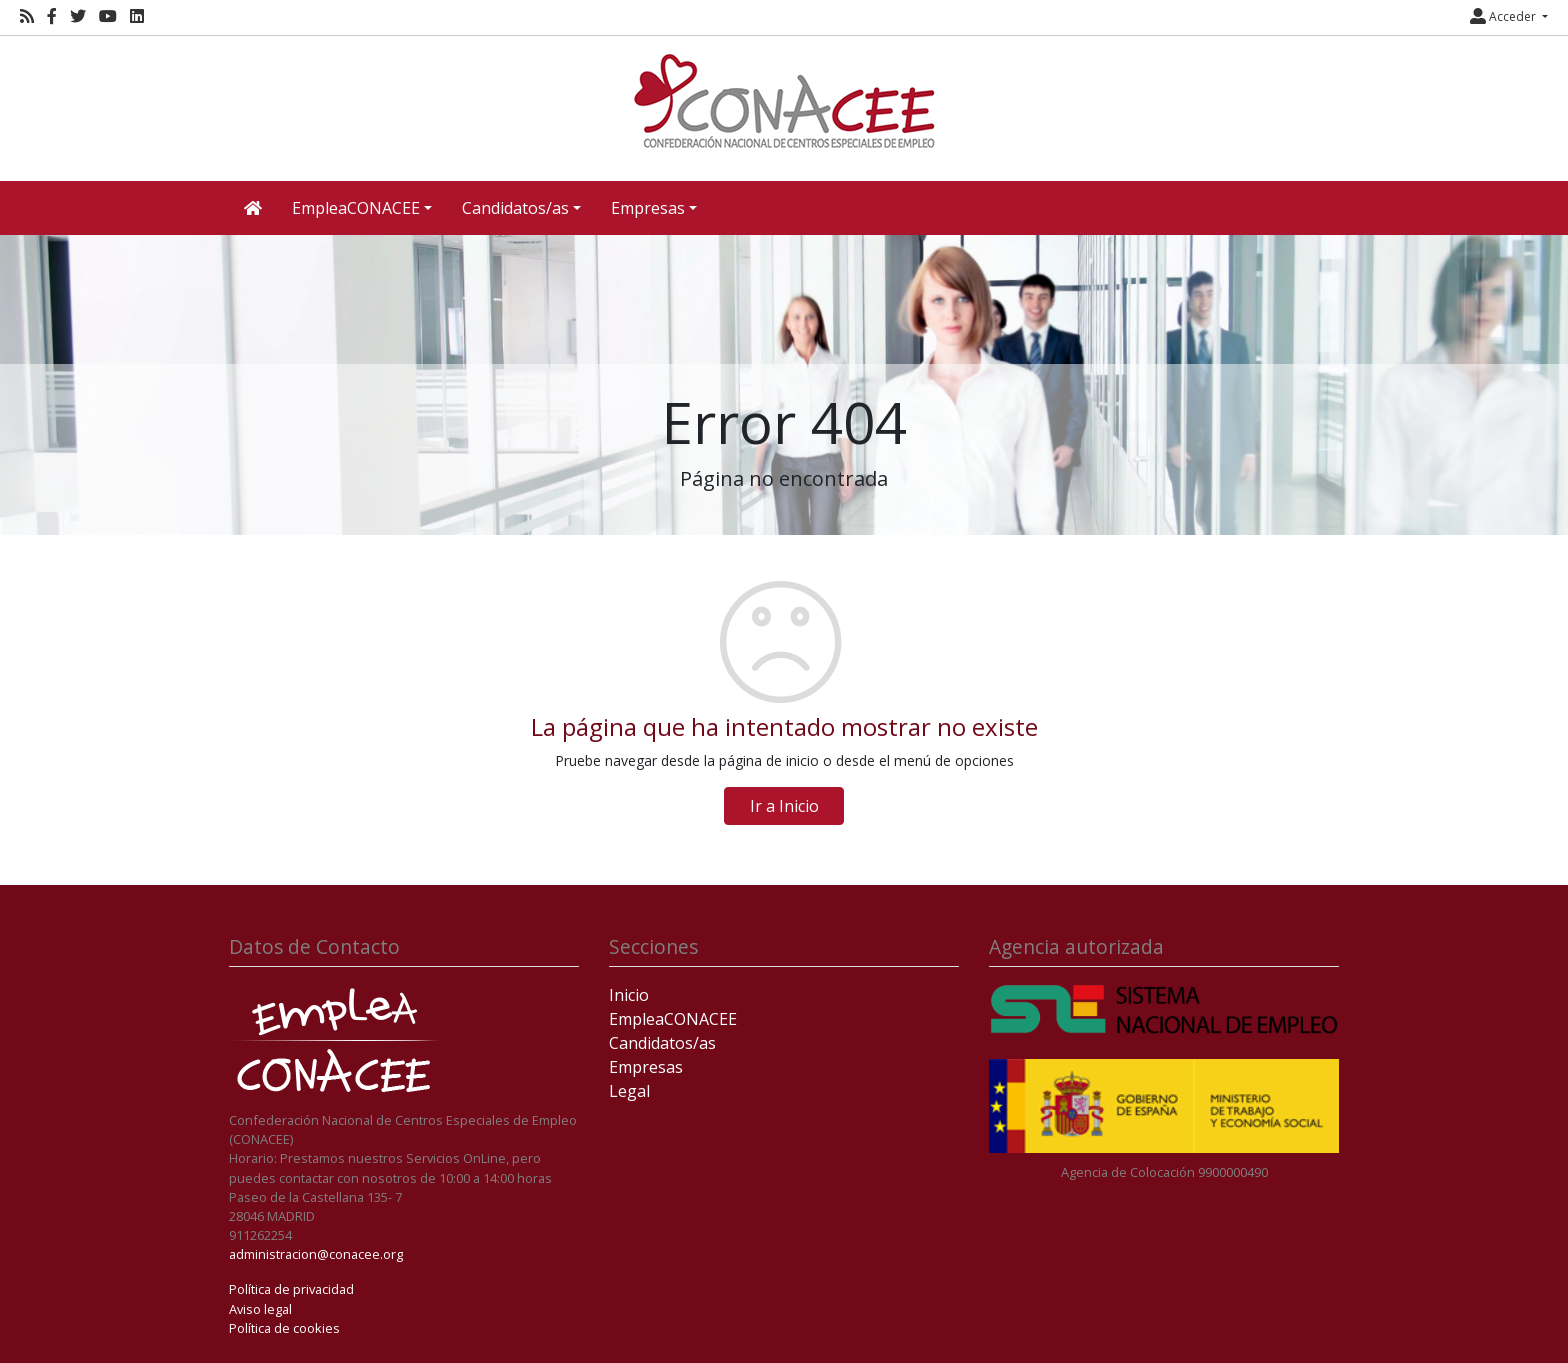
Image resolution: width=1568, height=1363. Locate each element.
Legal (629, 1091)
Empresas (646, 1067)
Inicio (629, 995)
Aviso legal (260, 1309)
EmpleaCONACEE (673, 1019)
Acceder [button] (1504, 16)
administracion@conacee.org (316, 1254)
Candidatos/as (662, 1043)
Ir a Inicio (784, 806)
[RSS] (27, 16)
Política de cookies (284, 1328)
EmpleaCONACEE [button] (356, 208)
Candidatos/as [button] (515, 208)
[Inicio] (784, 101)
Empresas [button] (648, 208)
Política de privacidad (291, 1289)
